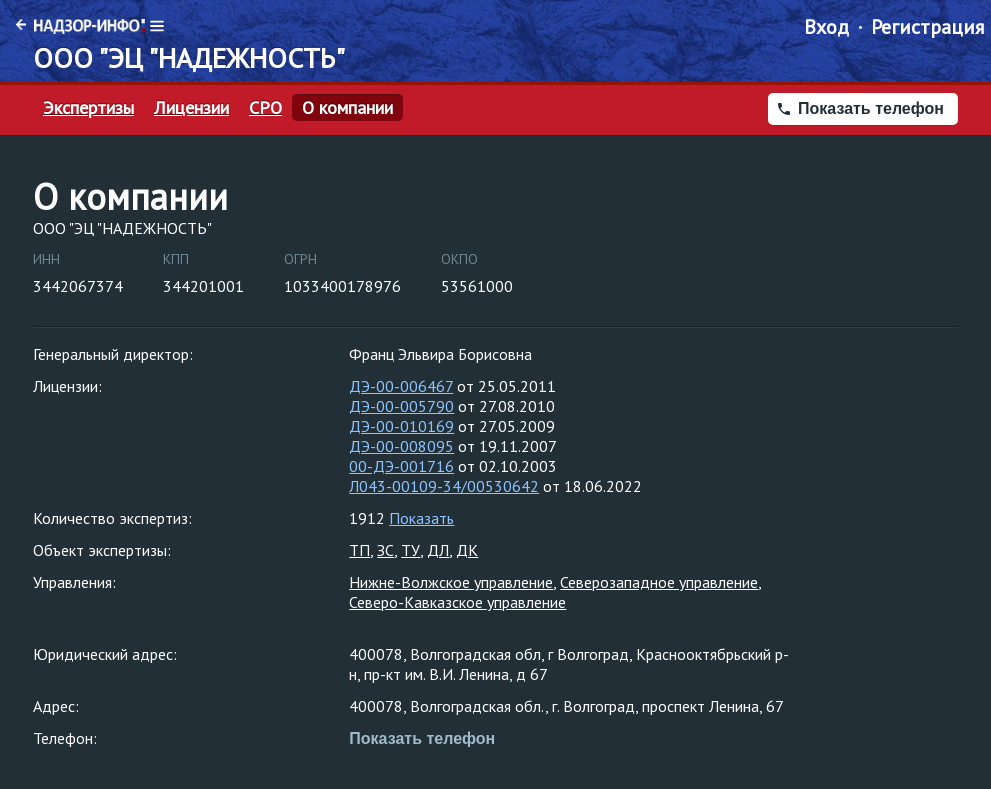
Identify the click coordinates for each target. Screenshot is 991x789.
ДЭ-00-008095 (401, 446)
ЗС (385, 550)
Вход (826, 27)
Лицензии (191, 108)
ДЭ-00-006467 (401, 386)
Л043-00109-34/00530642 (444, 486)
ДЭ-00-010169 (401, 426)
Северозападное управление (659, 582)
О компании (347, 108)
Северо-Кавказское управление (457, 602)
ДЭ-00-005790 (401, 406)
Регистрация (927, 27)
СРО (265, 108)
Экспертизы (88, 108)
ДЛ (438, 550)
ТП (359, 550)
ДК (467, 550)
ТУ (410, 550)
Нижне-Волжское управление (451, 582)
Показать (421, 518)
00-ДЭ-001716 (401, 466)
